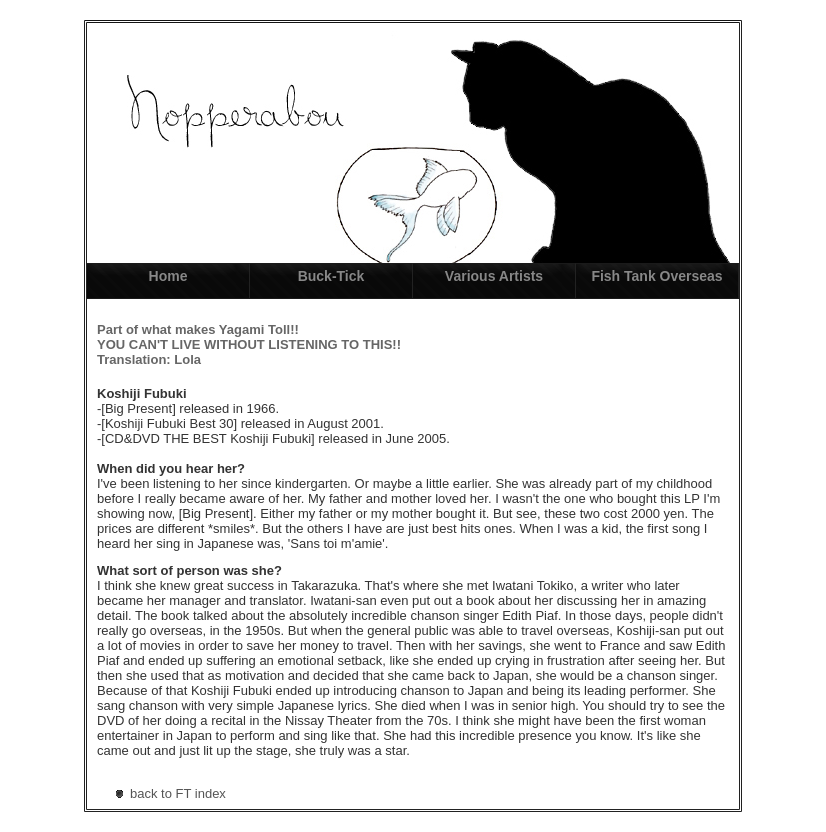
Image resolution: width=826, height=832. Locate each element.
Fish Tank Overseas (656, 276)
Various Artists (494, 276)
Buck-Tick (331, 276)
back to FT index (178, 793)
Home (168, 276)
